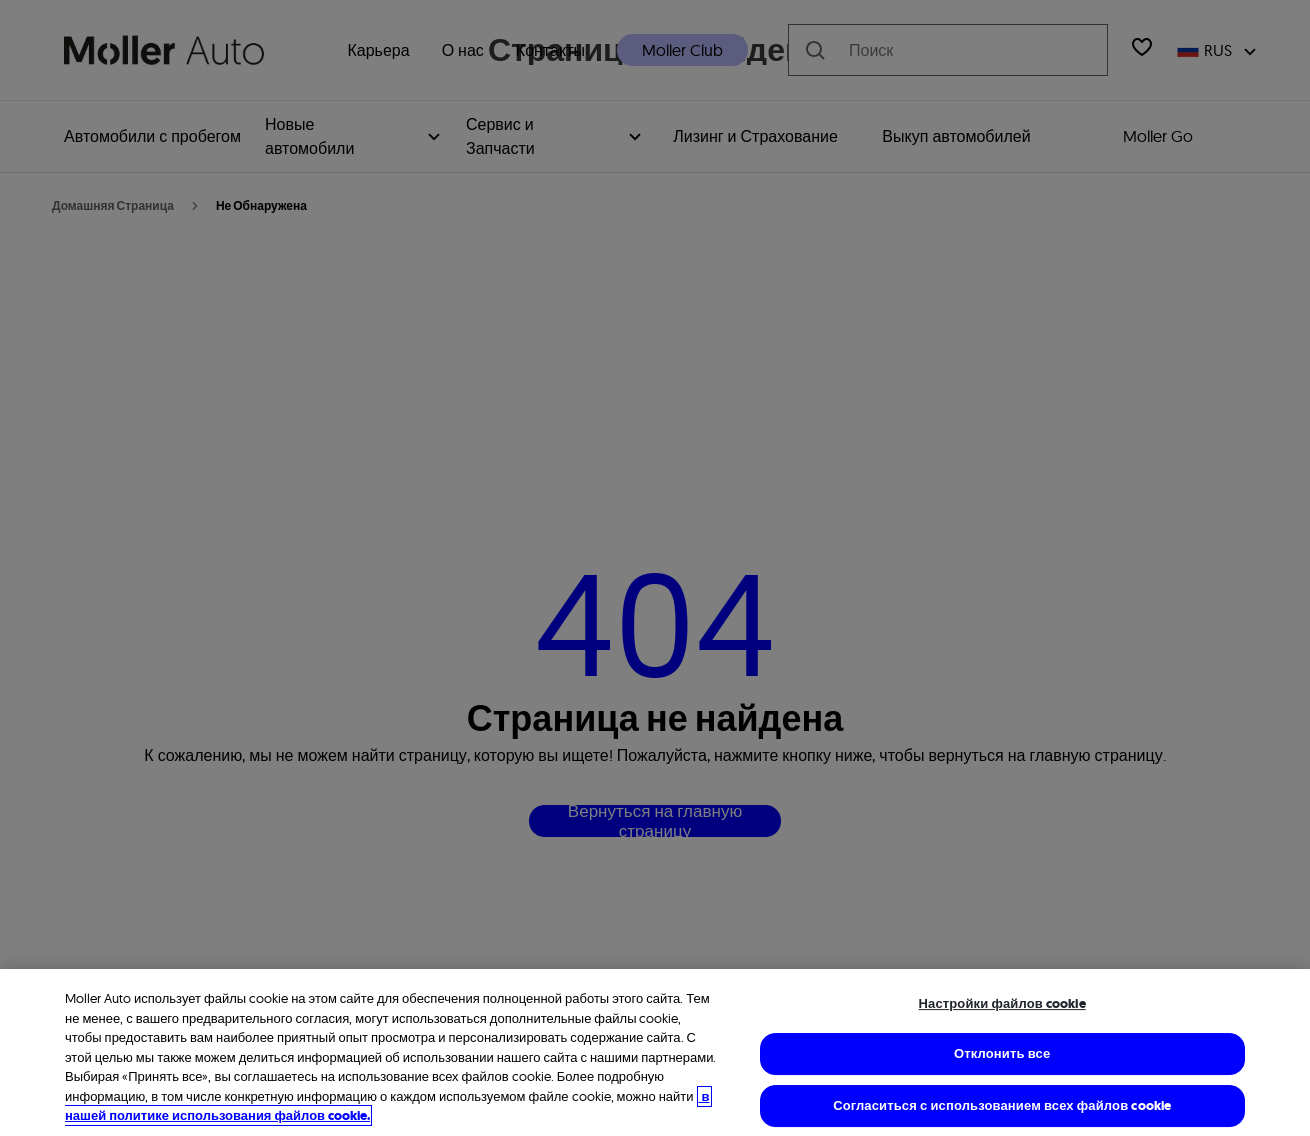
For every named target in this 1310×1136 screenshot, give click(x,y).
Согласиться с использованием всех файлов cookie (1002, 1105)
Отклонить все (1002, 1053)
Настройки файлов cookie (1002, 1003)
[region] (655, 1052)
